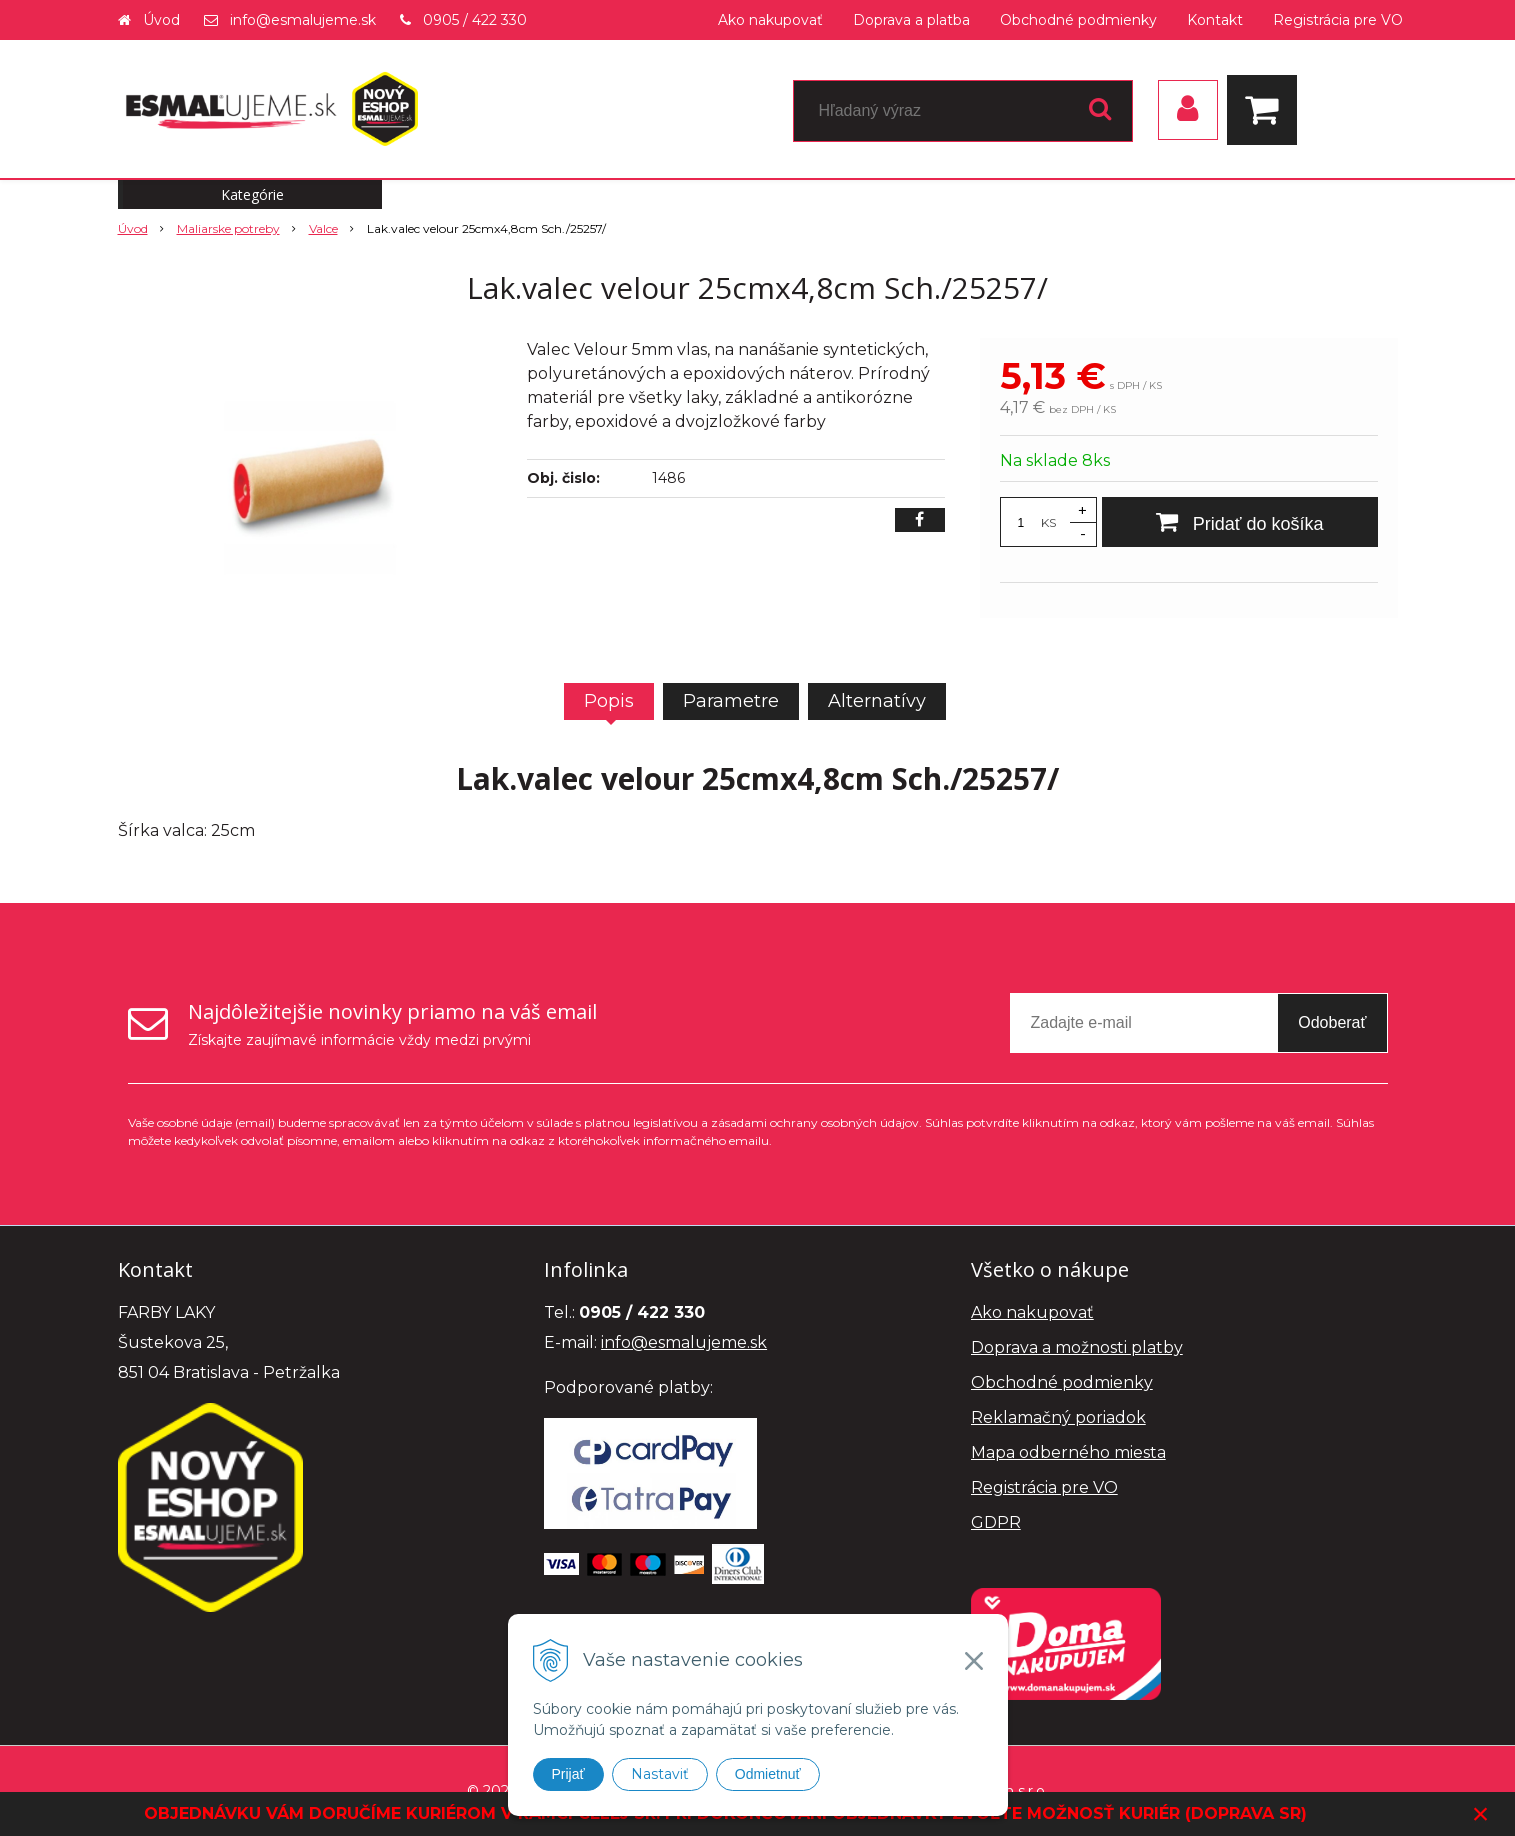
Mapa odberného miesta (1068, 1452)
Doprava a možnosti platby (1077, 1347)
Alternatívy (877, 701)
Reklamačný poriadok (1058, 1417)
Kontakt (1215, 20)
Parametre (731, 701)
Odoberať (1332, 1022)
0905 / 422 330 (475, 20)
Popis (609, 701)
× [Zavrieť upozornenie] (1481, 1813)
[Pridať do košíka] (1240, 522)
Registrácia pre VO (1338, 20)
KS (1048, 522)
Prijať (568, 1774)
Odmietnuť (768, 1774)
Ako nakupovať (770, 20)
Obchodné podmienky (1078, 20)
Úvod (161, 20)
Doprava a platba (911, 20)
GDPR (996, 1522)
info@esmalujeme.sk (303, 20)
